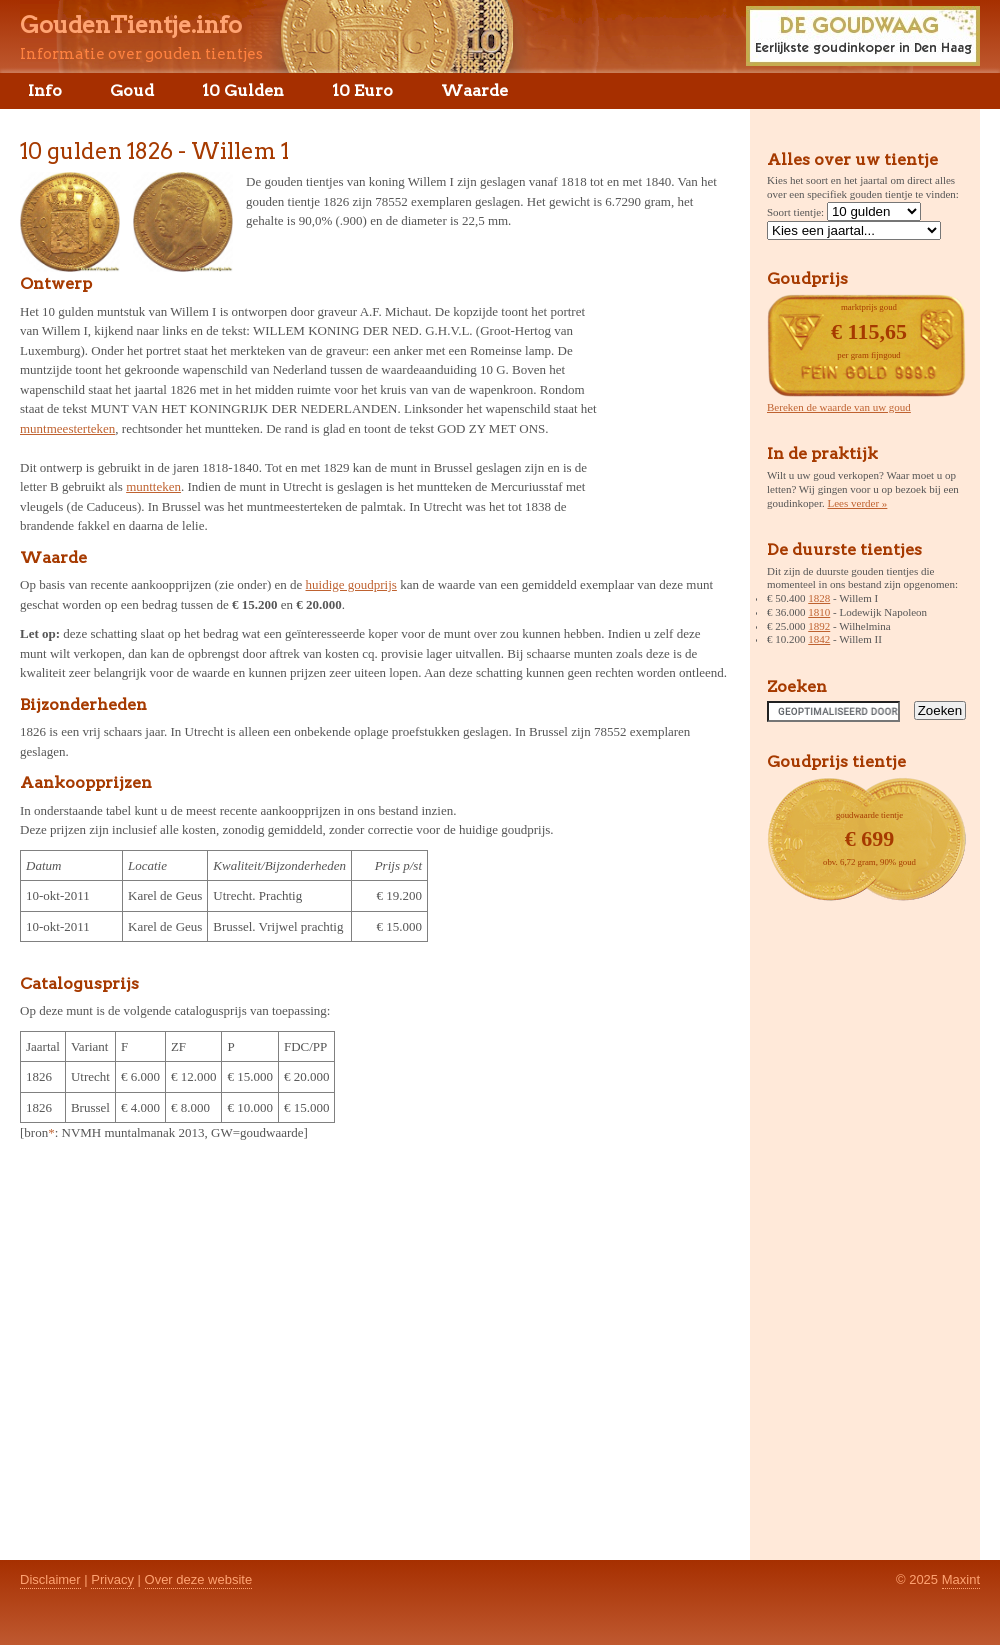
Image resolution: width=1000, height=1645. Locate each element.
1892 (819, 626)
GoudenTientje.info (131, 25)
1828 (819, 598)
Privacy (112, 1579)
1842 (819, 639)
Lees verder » (858, 503)
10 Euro (362, 90)
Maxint (961, 1579)
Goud (132, 90)
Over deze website (199, 1579)
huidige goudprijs (351, 584)
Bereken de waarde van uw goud (839, 407)
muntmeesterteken (67, 428)
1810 (819, 612)
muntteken (153, 486)
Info (45, 90)
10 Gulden (243, 90)
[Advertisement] (668, 394)
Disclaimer (50, 1579)
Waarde (474, 90)
